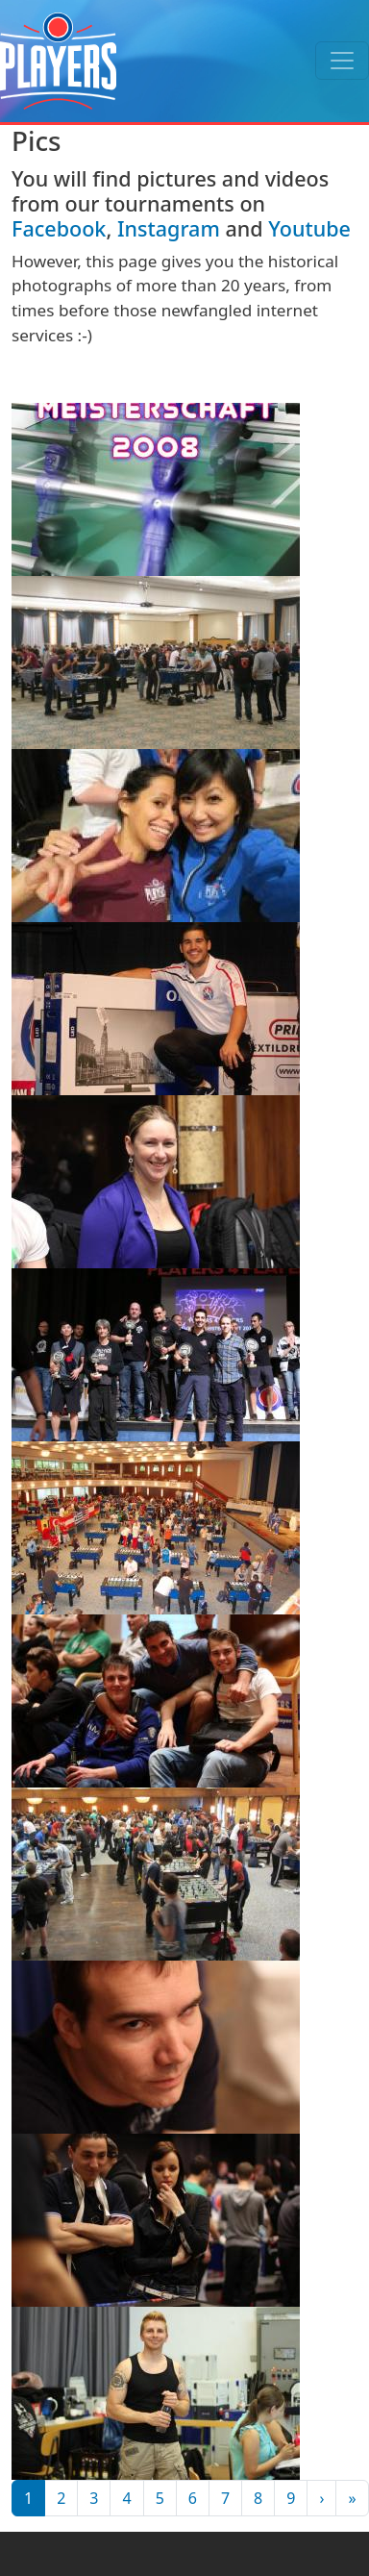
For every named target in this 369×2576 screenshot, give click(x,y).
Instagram (168, 228)
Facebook (59, 228)
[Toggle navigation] (342, 60)
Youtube (309, 228)
